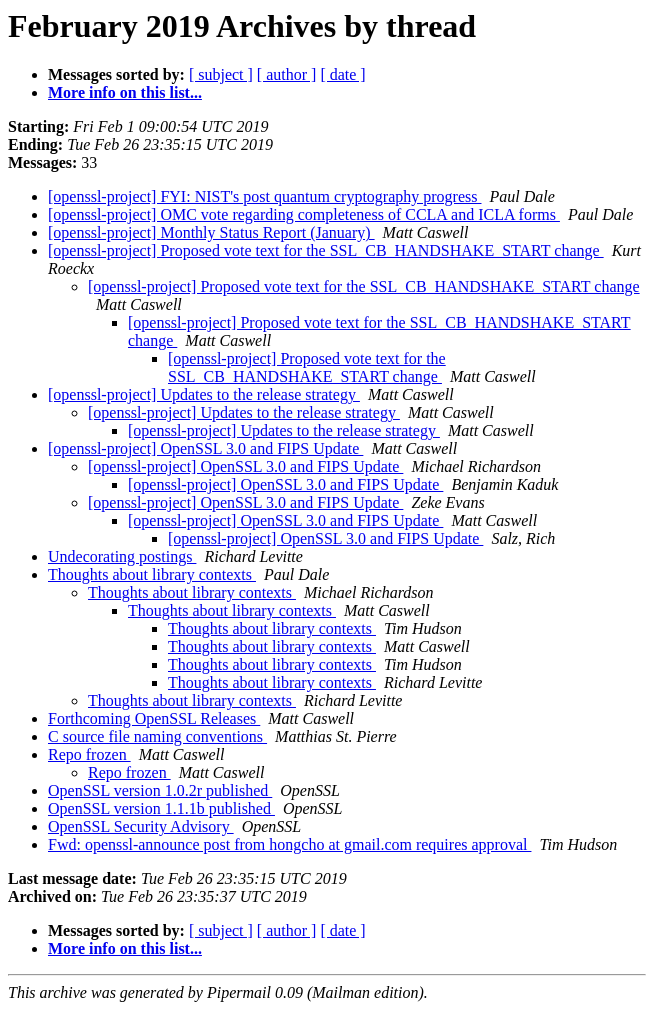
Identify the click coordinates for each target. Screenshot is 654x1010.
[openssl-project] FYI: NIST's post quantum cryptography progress (264, 196)
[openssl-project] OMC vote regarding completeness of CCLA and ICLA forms (304, 214)
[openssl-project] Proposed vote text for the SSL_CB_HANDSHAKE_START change (326, 250)
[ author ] (287, 74)
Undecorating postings (122, 556)
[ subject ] (221, 74)
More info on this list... (125, 92)
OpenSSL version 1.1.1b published (161, 808)
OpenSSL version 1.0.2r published (160, 790)
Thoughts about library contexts (152, 574)
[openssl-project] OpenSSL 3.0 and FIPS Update (205, 448)
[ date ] (342, 74)
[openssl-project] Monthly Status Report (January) (211, 232)
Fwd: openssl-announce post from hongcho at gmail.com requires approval (289, 844)
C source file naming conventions (157, 736)
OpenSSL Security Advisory (141, 826)
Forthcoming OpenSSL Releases (154, 718)
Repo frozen (89, 754)
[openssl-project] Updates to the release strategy (204, 394)
